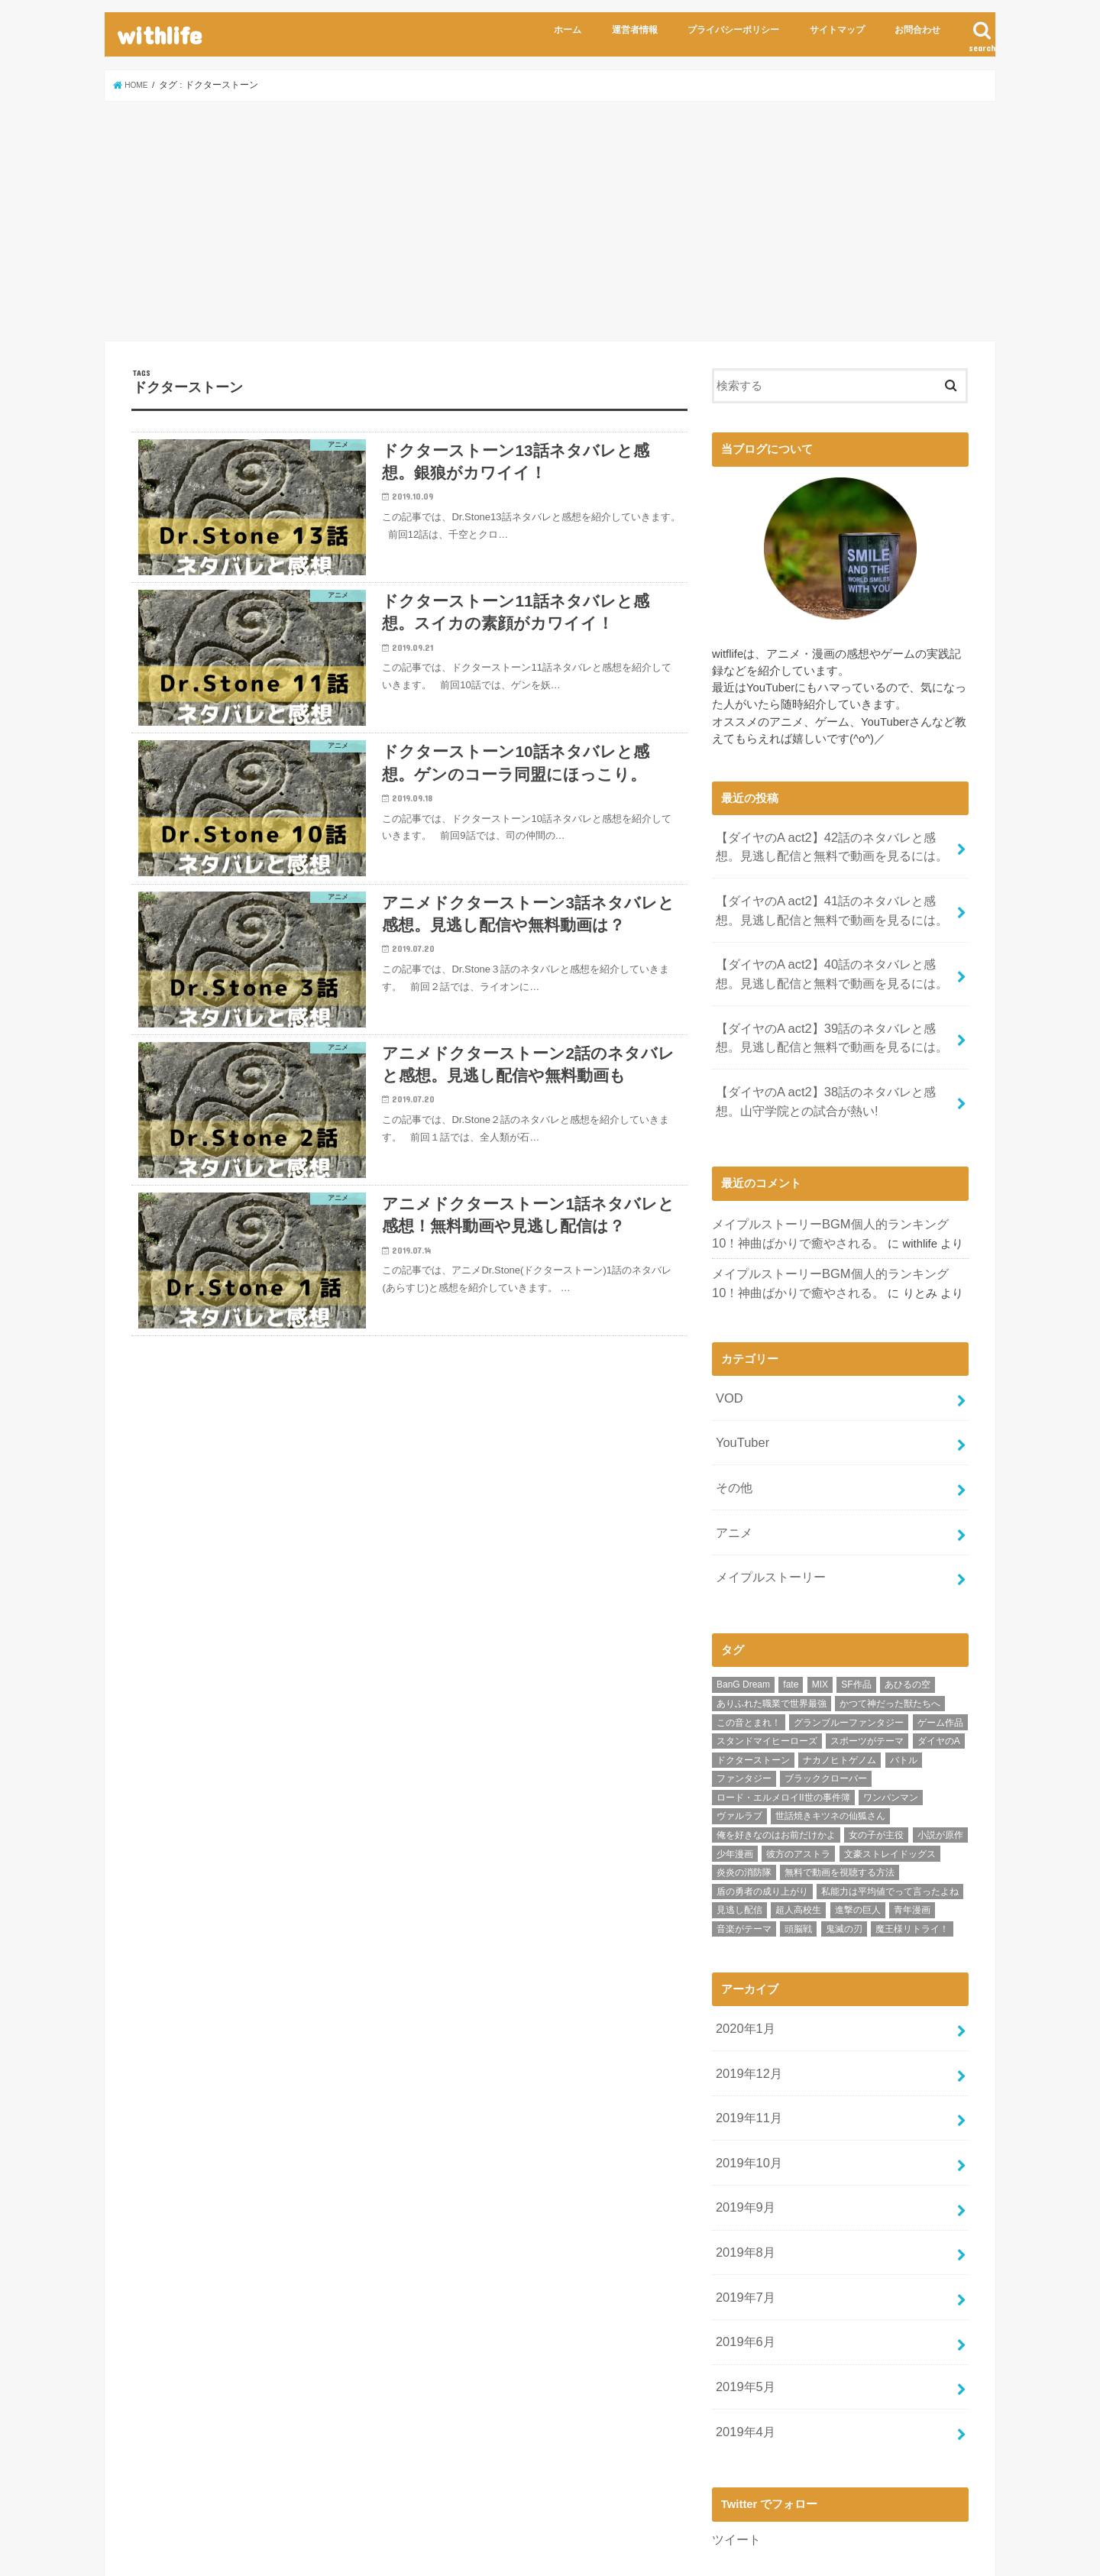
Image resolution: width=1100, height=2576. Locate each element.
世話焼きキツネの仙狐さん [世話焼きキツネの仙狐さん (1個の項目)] (830, 1755)
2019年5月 (742, 2289)
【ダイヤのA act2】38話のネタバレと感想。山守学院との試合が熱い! (834, 1072)
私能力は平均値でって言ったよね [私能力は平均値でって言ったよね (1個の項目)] (890, 1830)
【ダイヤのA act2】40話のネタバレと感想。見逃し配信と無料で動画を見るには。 (834, 957)
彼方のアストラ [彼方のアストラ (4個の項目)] (798, 1793)
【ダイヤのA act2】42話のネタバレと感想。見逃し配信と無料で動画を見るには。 (834, 843)
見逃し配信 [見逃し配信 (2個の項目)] (739, 1849)
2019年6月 (742, 2248)
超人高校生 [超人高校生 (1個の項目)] (798, 1849)
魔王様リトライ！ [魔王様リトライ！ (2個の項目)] (912, 1867)
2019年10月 (745, 2086)
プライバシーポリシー (733, 29)
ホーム (567, 29)
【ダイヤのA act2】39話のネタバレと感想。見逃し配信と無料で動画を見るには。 (834, 1015)
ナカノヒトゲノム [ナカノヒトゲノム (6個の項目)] (839, 1699)
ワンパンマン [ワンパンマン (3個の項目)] (890, 1736)
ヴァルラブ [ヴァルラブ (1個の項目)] (739, 1755)
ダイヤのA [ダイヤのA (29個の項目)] (938, 1680)
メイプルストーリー (766, 1519)
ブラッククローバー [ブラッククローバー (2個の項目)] (826, 1718)
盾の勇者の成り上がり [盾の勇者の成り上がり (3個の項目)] (762, 1830)
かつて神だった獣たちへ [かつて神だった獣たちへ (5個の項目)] (890, 1642)
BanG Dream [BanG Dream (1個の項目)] (743, 1624)
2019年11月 (745, 2046)
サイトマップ (837, 29)
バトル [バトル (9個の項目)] (903, 1699)
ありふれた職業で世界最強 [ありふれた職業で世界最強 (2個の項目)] (772, 1642)
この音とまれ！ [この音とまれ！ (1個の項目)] (749, 1661)
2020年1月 (742, 1966)
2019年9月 (742, 2127)
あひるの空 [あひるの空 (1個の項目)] (907, 1624)
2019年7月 (742, 2208)
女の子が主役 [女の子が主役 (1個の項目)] (876, 1774)
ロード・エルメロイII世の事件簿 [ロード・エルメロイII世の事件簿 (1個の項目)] (783, 1736)
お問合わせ (917, 29)
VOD (727, 1357)
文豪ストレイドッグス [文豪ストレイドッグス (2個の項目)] (890, 1793)
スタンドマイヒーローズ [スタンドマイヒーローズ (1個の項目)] (767, 1680)
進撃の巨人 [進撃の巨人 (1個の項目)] (858, 1849)
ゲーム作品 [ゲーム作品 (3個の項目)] (940, 1661)
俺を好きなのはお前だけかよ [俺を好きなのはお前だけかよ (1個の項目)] (776, 1774)
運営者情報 (635, 29)
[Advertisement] (550, 221)
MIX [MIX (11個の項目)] (820, 1624)
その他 (732, 1438)
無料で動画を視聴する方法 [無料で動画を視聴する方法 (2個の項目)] (840, 1811)
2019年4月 (742, 2329)
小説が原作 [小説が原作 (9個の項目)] (940, 1774)
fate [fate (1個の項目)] (790, 1624)
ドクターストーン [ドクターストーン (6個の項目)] (753, 1699)
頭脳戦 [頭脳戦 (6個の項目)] (798, 1867)
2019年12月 (745, 2005)
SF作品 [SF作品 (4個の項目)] (856, 1624)
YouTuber (739, 1397)
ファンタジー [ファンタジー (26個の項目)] (744, 1718)
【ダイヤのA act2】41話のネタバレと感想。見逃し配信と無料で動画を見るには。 (834, 900)
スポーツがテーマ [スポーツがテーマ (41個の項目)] (867, 1680)
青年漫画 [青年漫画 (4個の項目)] (912, 1849)
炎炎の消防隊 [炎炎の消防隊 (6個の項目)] (744, 1811)
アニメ (732, 1478)
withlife (159, 35)
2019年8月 (742, 2167)
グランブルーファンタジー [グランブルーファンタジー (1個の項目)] (849, 1661)
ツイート (735, 2434)
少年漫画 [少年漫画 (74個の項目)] (735, 1793)
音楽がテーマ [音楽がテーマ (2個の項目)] (744, 1867)
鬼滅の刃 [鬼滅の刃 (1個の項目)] (844, 1867)
